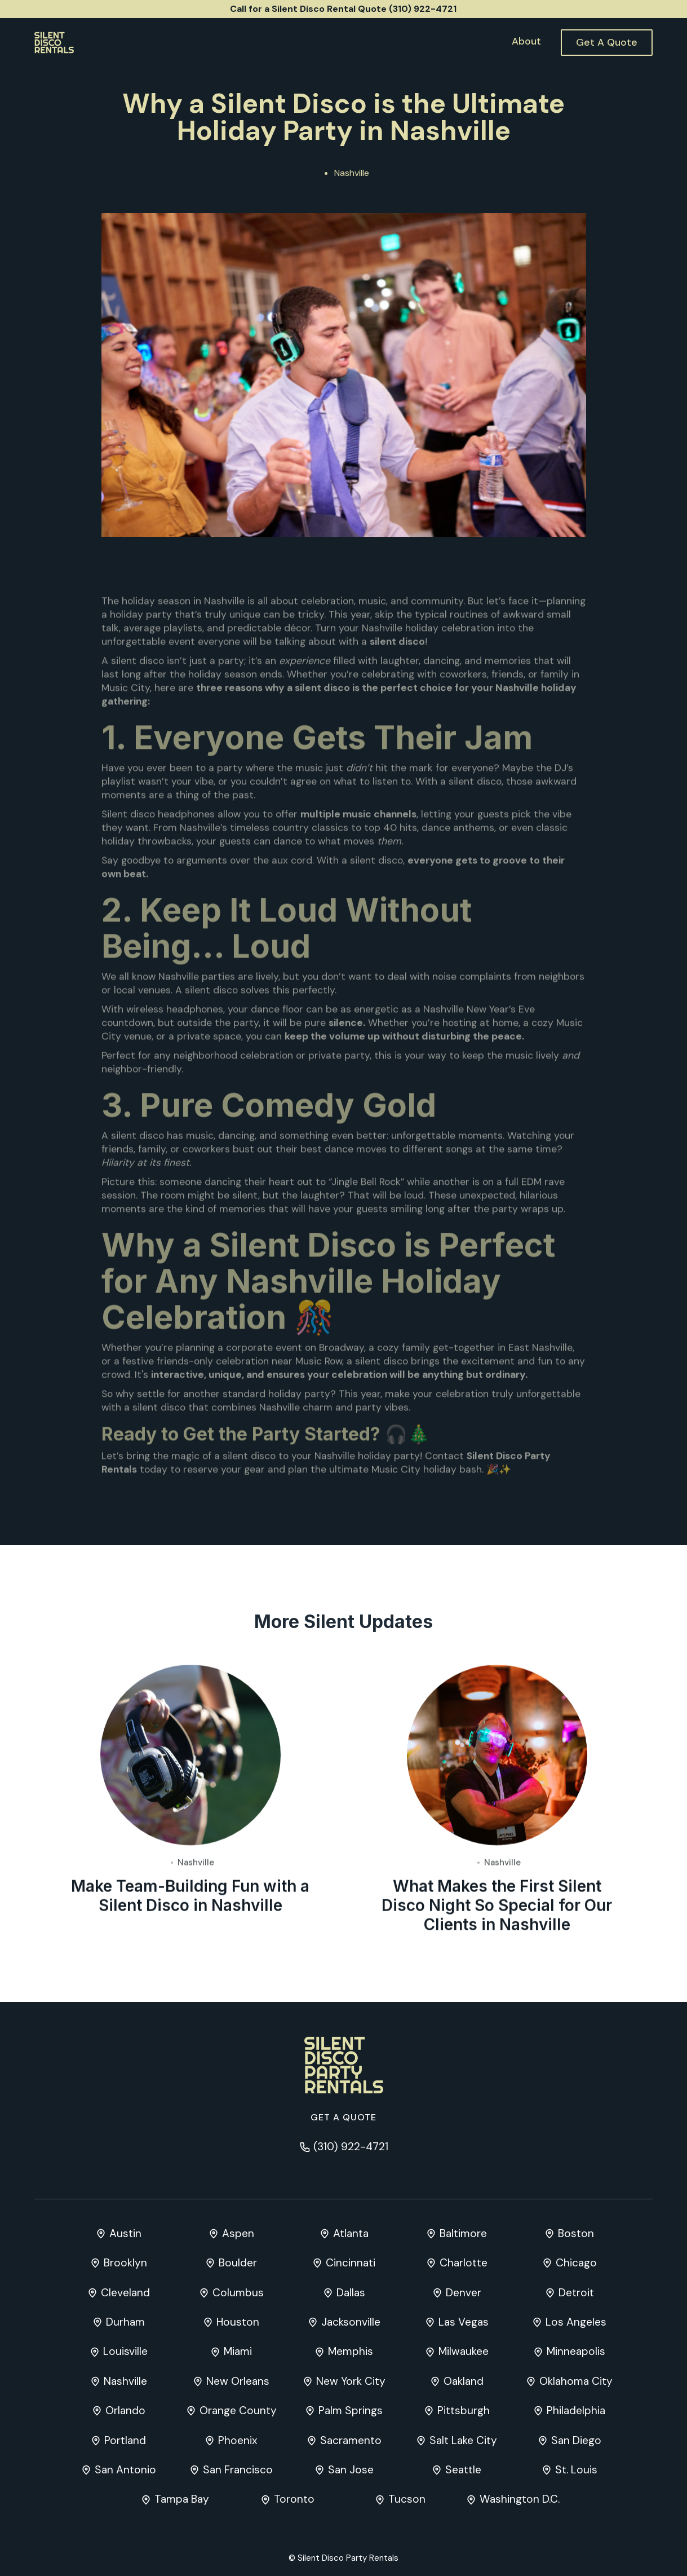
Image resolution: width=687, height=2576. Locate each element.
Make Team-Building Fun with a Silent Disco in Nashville (190, 1897)
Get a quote (343, 2117)
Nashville (351, 173)
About (526, 41)
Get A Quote (606, 42)
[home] (54, 43)
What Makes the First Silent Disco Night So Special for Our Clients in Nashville (497, 1906)
